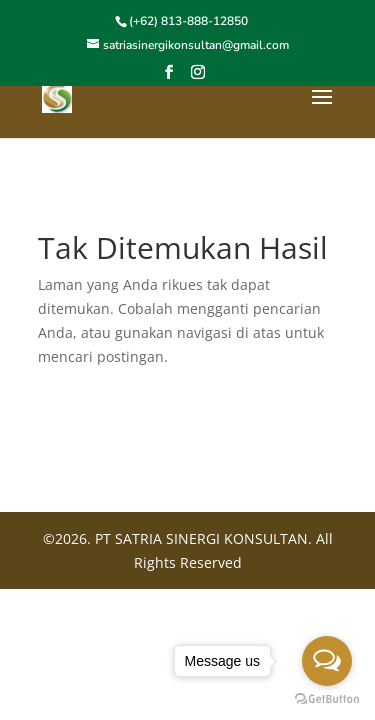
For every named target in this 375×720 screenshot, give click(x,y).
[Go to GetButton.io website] (327, 699)
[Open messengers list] (327, 661)
